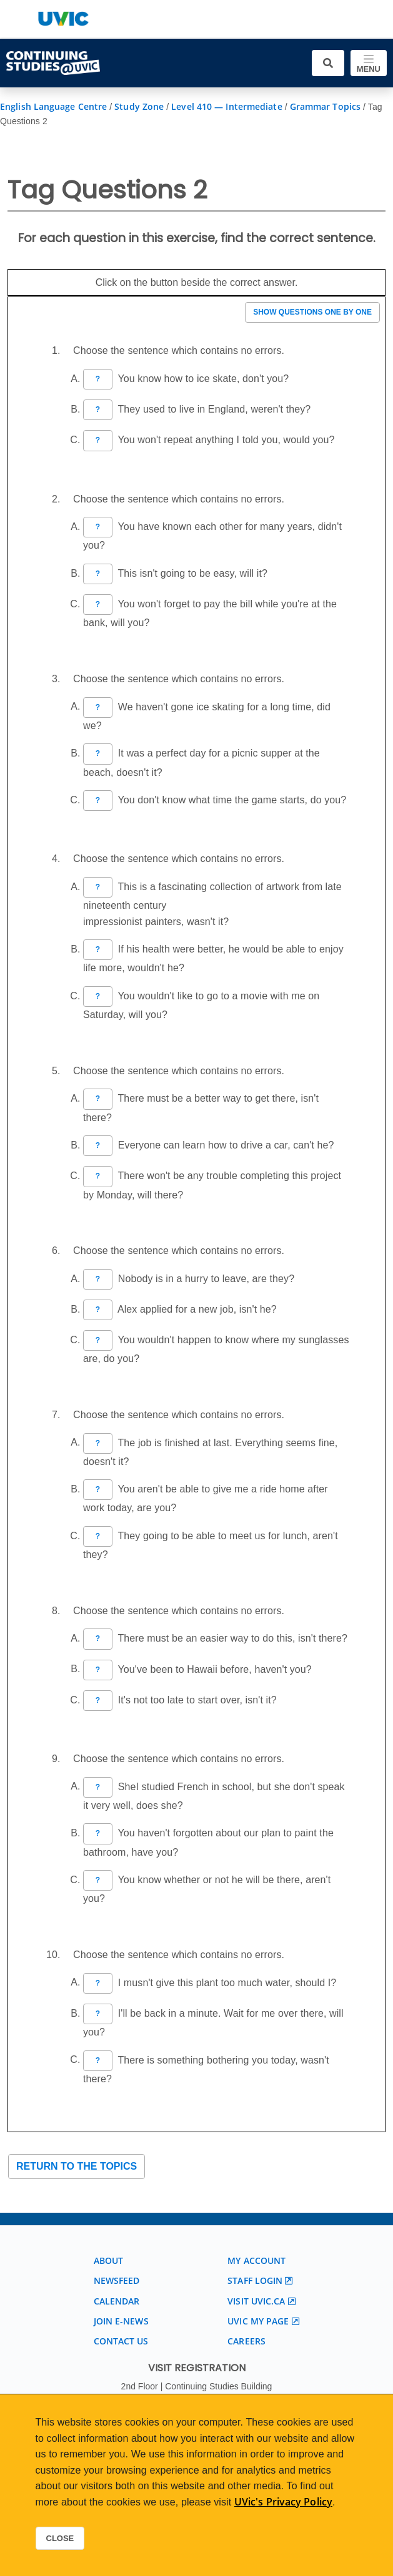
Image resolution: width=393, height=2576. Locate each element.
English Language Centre (53, 106)
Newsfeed (117, 2280)
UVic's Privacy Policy (283, 2502)
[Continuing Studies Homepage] (53, 63)
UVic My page (258, 2321)
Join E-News (121, 2321)
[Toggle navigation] (369, 63)
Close (60, 2538)
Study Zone (139, 106)
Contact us (121, 2341)
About (109, 2260)
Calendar (117, 2301)
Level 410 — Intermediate (226, 106)
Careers (246, 2341)
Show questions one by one (312, 312)
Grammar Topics (325, 106)
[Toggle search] (328, 63)
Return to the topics (76, 2166)
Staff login (254, 2280)
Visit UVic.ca (256, 2301)
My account (256, 2260)
